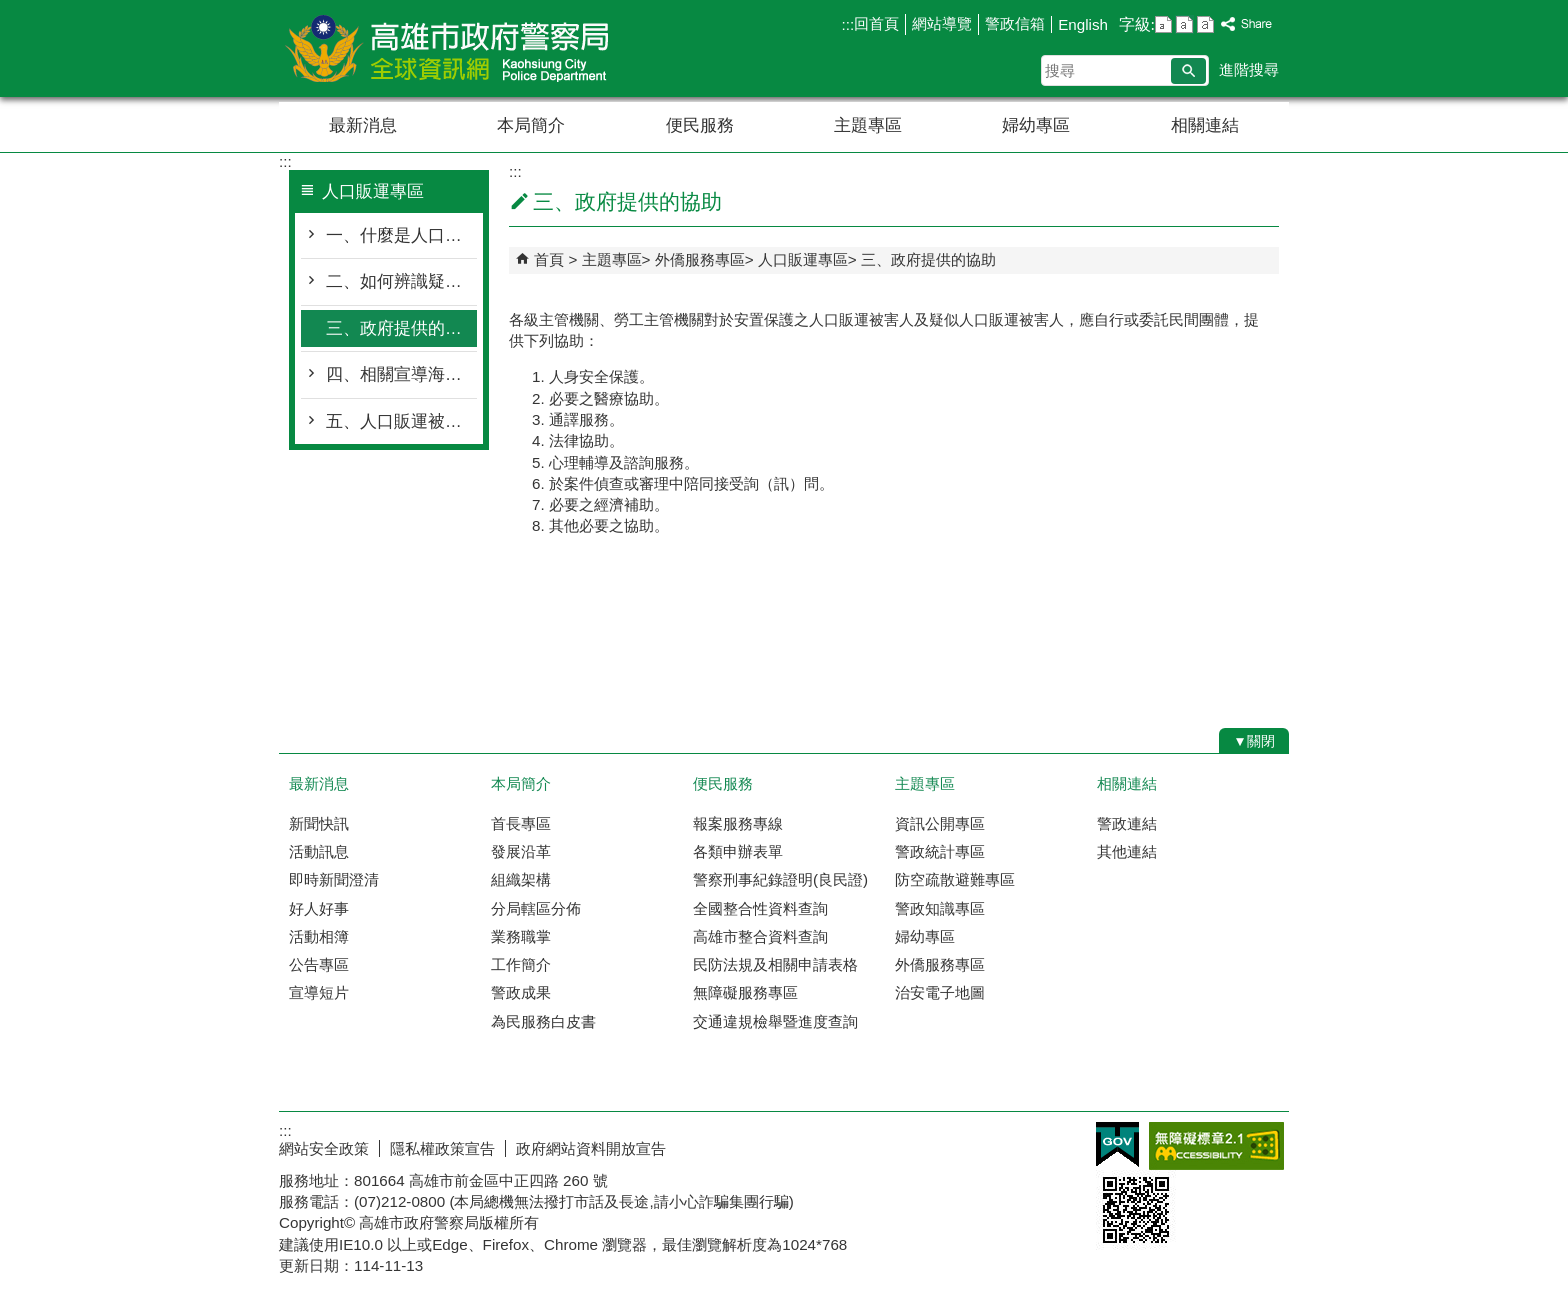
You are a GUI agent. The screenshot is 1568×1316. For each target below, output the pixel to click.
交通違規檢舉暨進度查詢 (775, 1021)
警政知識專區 (940, 908)
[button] (1188, 71)
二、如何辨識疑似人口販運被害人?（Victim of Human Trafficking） (401, 281)
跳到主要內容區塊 (10, 10)
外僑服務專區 (700, 259)
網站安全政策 (324, 1148)
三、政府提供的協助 (401, 328)
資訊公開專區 (940, 823)
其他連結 (1127, 851)
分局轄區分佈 (536, 908)
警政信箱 (1015, 23)
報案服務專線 (738, 823)
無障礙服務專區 (745, 992)
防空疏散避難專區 (955, 879)
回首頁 (876, 23)
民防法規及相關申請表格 (775, 964)
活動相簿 (319, 936)
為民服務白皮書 (543, 1021)
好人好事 (319, 908)
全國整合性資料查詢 (760, 908)
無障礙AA (1216, 1146)
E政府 (1117, 1144)
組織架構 (521, 879)
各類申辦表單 (738, 851)
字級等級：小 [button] (1163, 24)
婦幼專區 (1036, 125)
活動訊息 (319, 851)
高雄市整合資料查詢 (760, 936)
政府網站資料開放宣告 (591, 1148)
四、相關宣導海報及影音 (401, 374)
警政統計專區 (940, 851)
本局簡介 (531, 125)
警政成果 (521, 992)
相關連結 (1205, 125)
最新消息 (363, 125)
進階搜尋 (1249, 69)
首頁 (549, 259)
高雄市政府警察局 (448, 48)
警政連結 (1127, 823)
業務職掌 (521, 936)
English (1083, 24)
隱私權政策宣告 (442, 1148)
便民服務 (700, 125)
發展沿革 (521, 851)
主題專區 (868, 125)
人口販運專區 (803, 259)
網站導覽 (942, 23)
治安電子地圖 (940, 992)
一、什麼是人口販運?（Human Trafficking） (401, 235)
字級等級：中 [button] (1184, 24)
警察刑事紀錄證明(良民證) (780, 879)
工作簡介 (521, 964)
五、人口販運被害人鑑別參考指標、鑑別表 (401, 421)
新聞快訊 (319, 823)
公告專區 (319, 964)
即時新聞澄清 (334, 879)
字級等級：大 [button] (1205, 24)
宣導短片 (319, 992)
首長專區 (521, 823)
